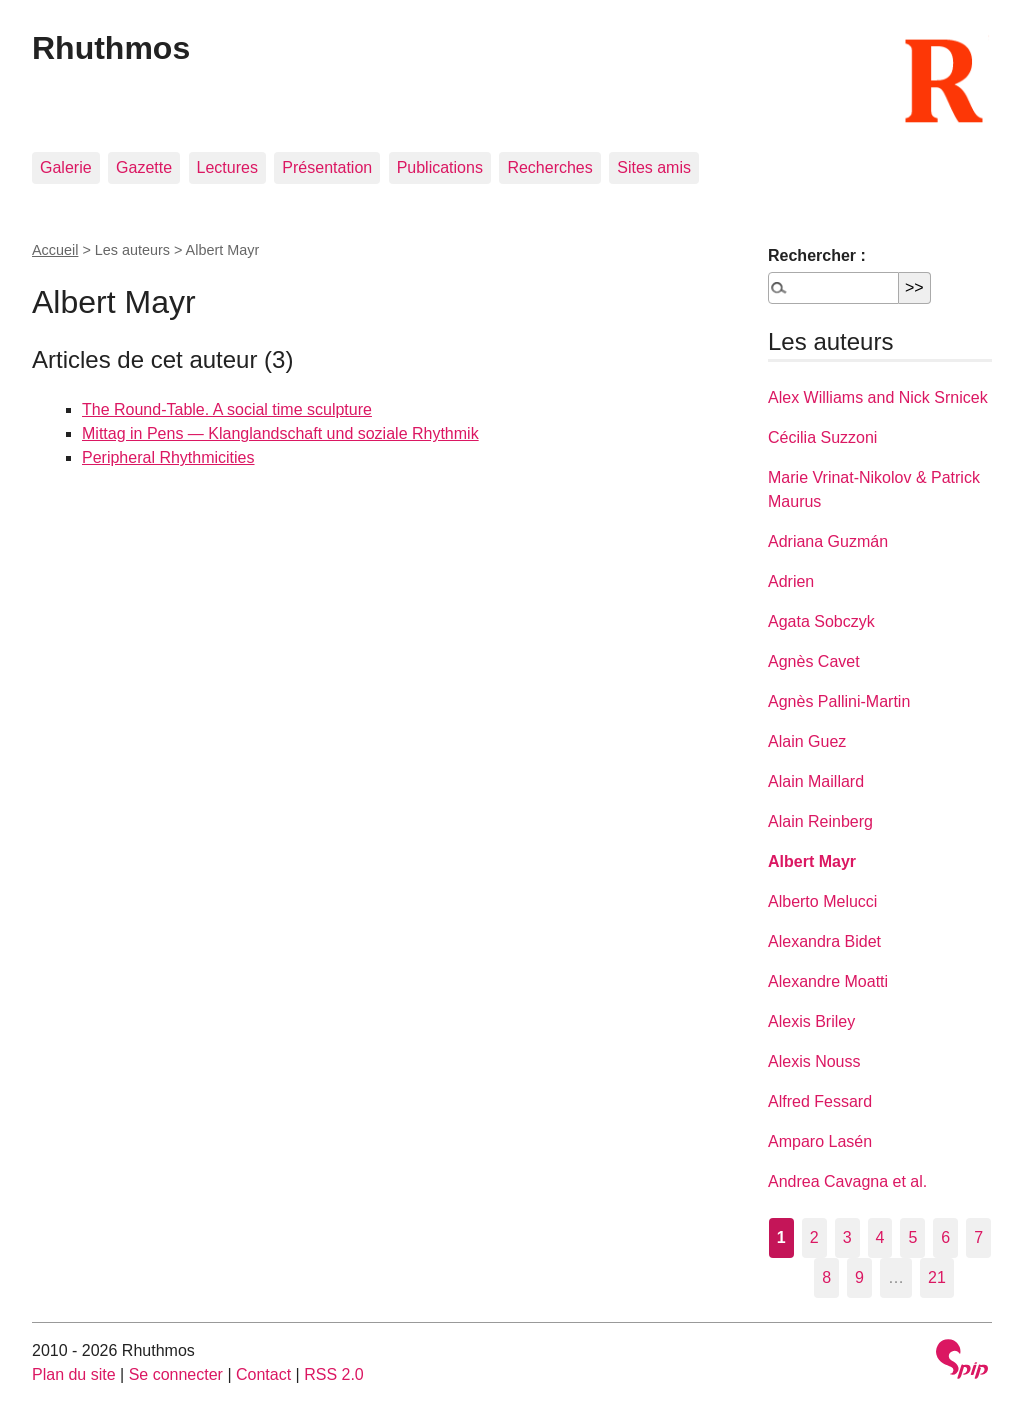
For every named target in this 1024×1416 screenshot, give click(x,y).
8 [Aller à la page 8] (826, 1277)
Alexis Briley (811, 1021)
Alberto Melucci (822, 901)
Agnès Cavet (814, 661)
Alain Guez (807, 741)
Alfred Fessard (820, 1101)
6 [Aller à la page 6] (945, 1237)
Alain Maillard (816, 781)
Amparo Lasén (820, 1141)
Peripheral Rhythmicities (168, 457)
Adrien (791, 581)
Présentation (327, 167)
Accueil (55, 250)
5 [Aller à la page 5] (912, 1237)
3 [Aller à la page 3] (847, 1237)
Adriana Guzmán (828, 541)
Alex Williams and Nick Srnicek (878, 397)
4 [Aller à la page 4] (880, 1237)
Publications (440, 167)
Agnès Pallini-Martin (839, 701)
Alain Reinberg (820, 821)
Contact (263, 1374)
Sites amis (654, 167)
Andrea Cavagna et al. (847, 1181)
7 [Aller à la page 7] (978, 1237)
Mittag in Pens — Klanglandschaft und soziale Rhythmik (280, 433)
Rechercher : (817, 255)
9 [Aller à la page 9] (859, 1277)
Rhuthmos (111, 48)
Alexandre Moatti (828, 981)
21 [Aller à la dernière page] (937, 1277)
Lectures (227, 167)
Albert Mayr (812, 861)
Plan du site (74, 1374)
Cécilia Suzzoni (822, 437)
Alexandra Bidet (824, 941)
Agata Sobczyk (821, 621)
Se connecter (176, 1374)
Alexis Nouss (814, 1061)
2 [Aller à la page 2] (814, 1237)
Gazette (144, 167)
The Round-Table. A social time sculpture (227, 409)
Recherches (549, 167)
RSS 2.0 (334, 1374)
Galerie (66, 167)
